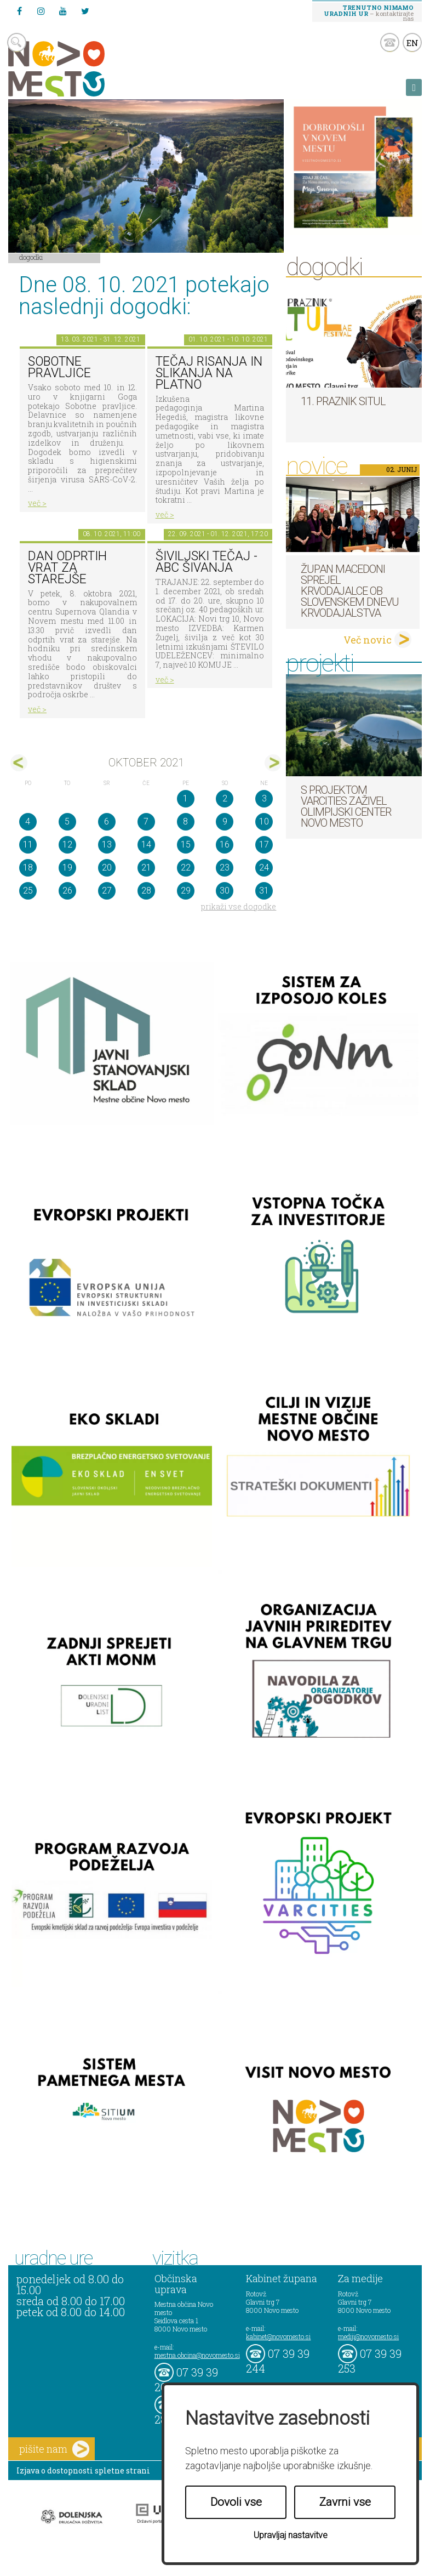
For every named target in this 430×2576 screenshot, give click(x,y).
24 (264, 867)
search (16, 42)
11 (28, 844)
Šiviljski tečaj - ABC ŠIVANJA (206, 562)
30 (225, 890)
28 (146, 890)
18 (28, 867)
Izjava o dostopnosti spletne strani (83, 2470)
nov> (273, 762)
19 (67, 867)
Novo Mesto (82, 68)
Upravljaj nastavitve (291, 2535)
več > (37, 503)
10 (264, 821)
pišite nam (54, 2449)
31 (264, 890)
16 (225, 844)
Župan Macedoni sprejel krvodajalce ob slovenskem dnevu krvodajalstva (350, 590)
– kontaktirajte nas (369, 12)
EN (412, 42)
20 (107, 867)
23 (225, 867)
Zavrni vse (345, 2502)
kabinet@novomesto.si (278, 2336)
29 (186, 890)
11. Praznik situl (343, 401)
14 (146, 844)
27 (107, 890)
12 (67, 844)
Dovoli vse (236, 2502)
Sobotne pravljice (59, 367)
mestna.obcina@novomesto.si (197, 2355)
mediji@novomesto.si (368, 2336)
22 (186, 867)
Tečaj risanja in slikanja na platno (209, 372)
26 (67, 890)
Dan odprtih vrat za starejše (67, 567)
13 (107, 844)
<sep (18, 762)
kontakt (389, 42)
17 (264, 844)
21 (146, 867)
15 (186, 844)
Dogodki (31, 257)
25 (28, 890)
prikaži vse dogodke (238, 906)
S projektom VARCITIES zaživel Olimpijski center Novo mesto (346, 806)
